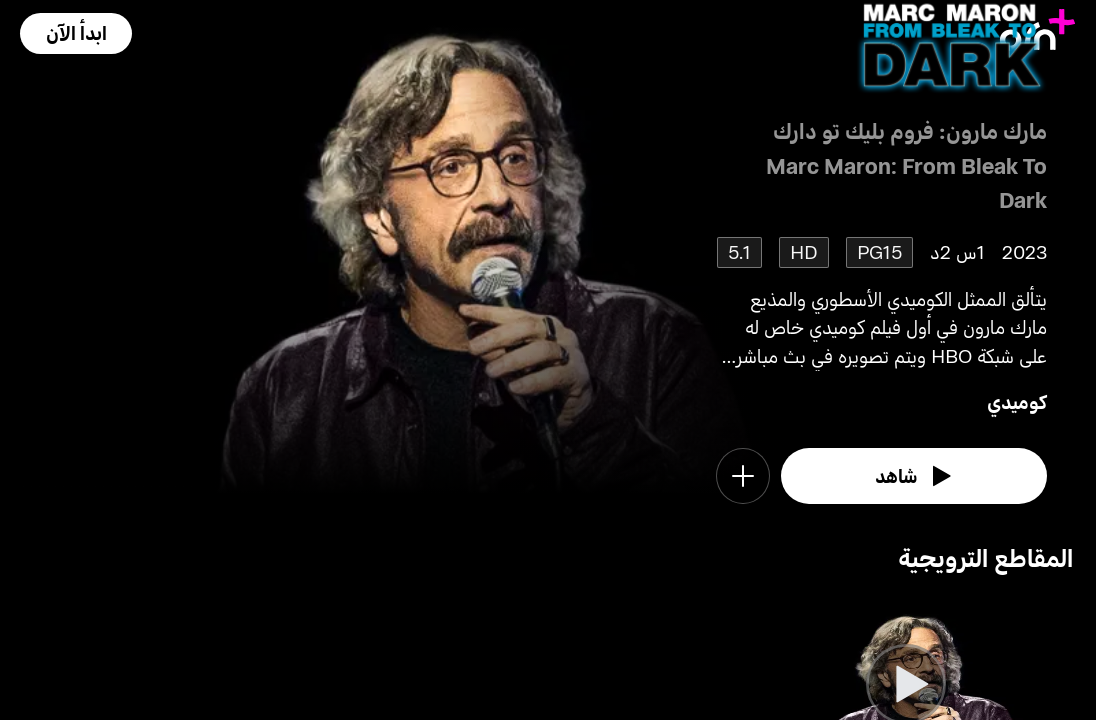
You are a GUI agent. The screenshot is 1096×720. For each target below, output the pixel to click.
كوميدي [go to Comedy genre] (1017, 401)
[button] (76, 33)
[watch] (914, 476)
